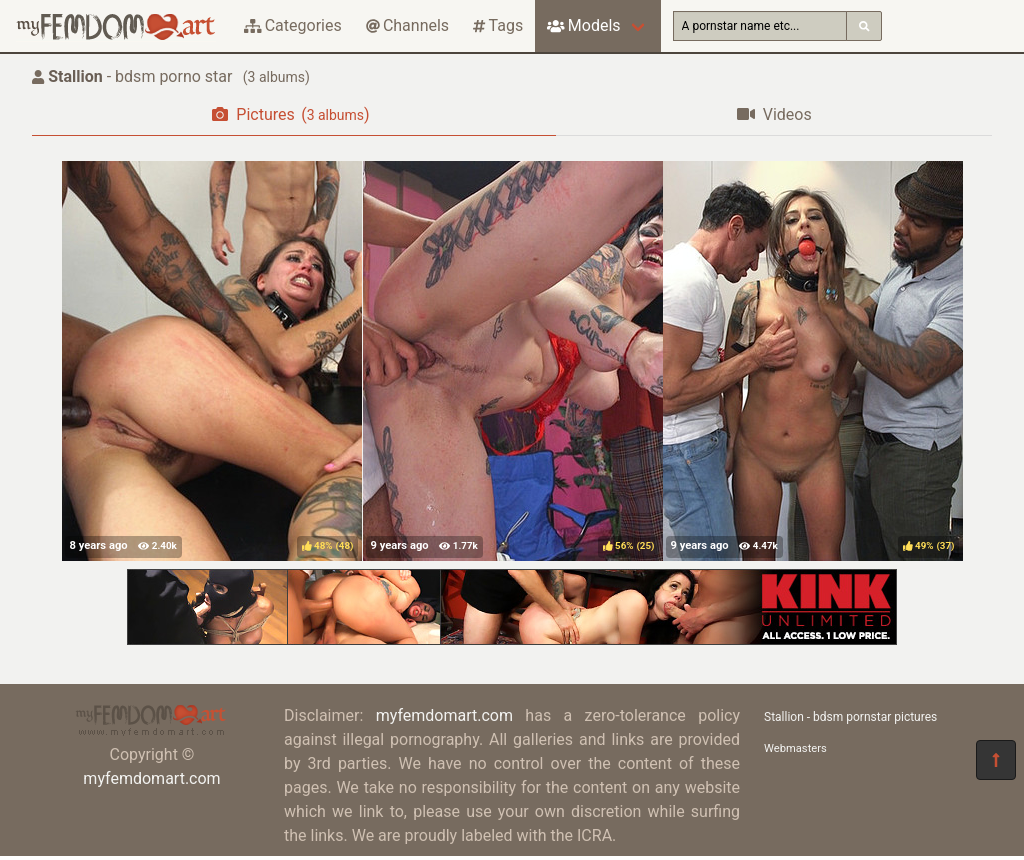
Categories (293, 25)
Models (583, 25)
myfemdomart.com (151, 778)
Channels (407, 25)
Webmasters (795, 748)
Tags (498, 25)
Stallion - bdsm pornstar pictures (850, 717)
